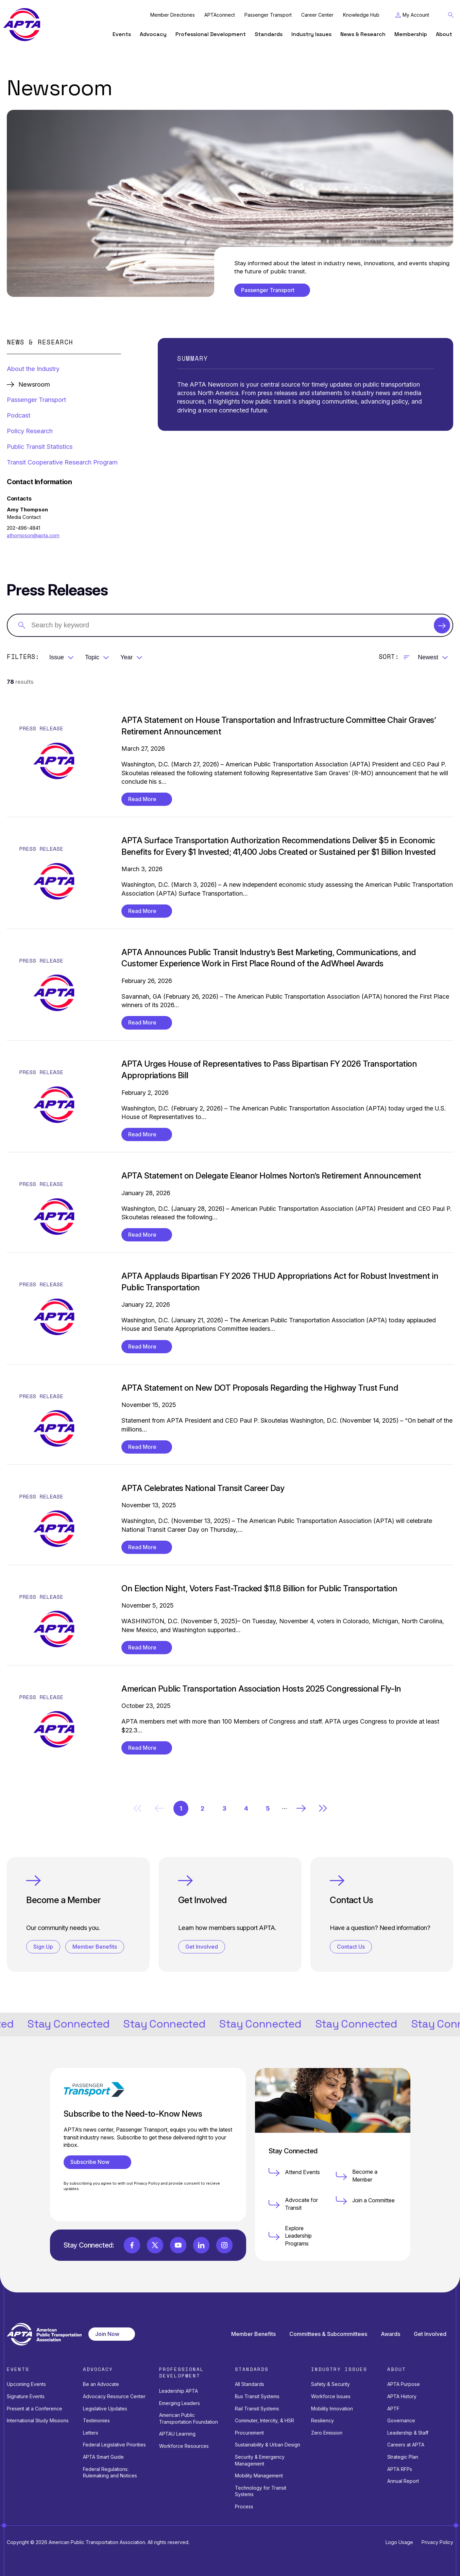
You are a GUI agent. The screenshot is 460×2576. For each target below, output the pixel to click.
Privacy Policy (437, 2542)
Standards (269, 34)
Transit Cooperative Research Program (62, 462)
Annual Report (403, 2481)
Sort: (389, 657)
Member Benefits (94, 1946)
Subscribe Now (93, 2161)
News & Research (363, 34)
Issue (56, 657)
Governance (401, 2420)
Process (244, 2506)
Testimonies (96, 2420)
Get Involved (201, 1946)
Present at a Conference (34, 2408)
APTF (393, 2408)
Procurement (249, 2433)
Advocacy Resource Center (114, 2396)
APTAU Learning (177, 2434)
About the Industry (33, 368)
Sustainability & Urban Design (267, 2444)
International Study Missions (38, 2420)
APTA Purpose (403, 2384)
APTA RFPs (399, 2469)
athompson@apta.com (33, 535)
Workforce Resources (184, 2446)
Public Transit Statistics (39, 446)
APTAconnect (219, 15)
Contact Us (351, 1946)
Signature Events (26, 2396)
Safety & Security (330, 2384)
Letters (90, 2433)
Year (126, 657)
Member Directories (172, 15)
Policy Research (30, 431)
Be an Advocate (101, 2384)
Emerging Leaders (179, 2403)
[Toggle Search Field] (451, 15)
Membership (410, 34)
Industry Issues (311, 34)
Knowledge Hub (361, 15)
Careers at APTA (405, 2444)
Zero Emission (326, 2433)
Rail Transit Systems (257, 2408)
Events (122, 34)
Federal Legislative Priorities (114, 2444)
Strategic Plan (402, 2457)
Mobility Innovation (332, 2408)
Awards (390, 2334)
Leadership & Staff (407, 2433)
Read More (142, 799)
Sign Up (43, 1946)
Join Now (107, 2334)
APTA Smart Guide (103, 2457)
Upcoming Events (26, 2384)
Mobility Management (259, 2475)
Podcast (18, 415)
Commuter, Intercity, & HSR (264, 2420)
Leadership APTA (178, 2391)
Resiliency (322, 2420)
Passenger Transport (268, 15)
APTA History (401, 2396)
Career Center (317, 15)
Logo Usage (399, 2542)
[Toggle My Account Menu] (412, 15)
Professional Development (210, 34)
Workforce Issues (331, 2396)
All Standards (249, 2384)
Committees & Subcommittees (328, 2334)
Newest (428, 657)
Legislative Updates (105, 2408)
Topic (92, 657)
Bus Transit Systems (257, 2396)
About (444, 34)
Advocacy (153, 34)
